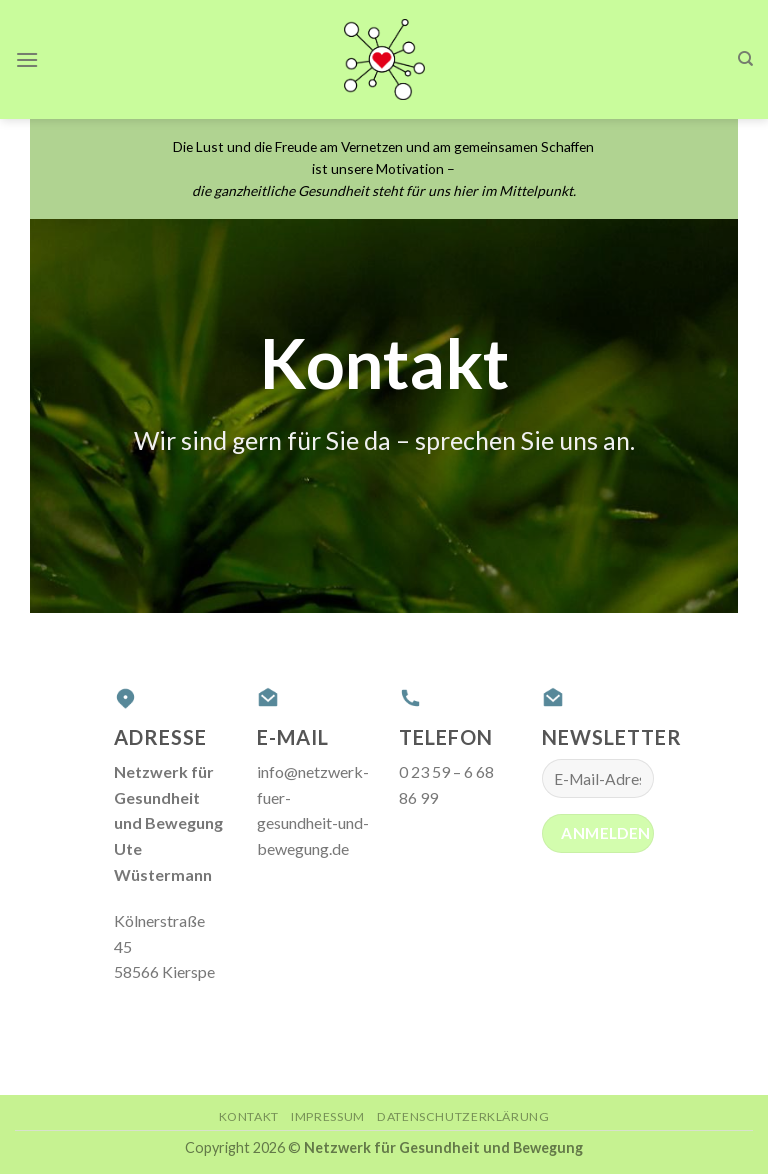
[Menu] (27, 59)
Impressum (328, 1116)
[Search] (745, 59)
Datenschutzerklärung (463, 1116)
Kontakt (249, 1116)
